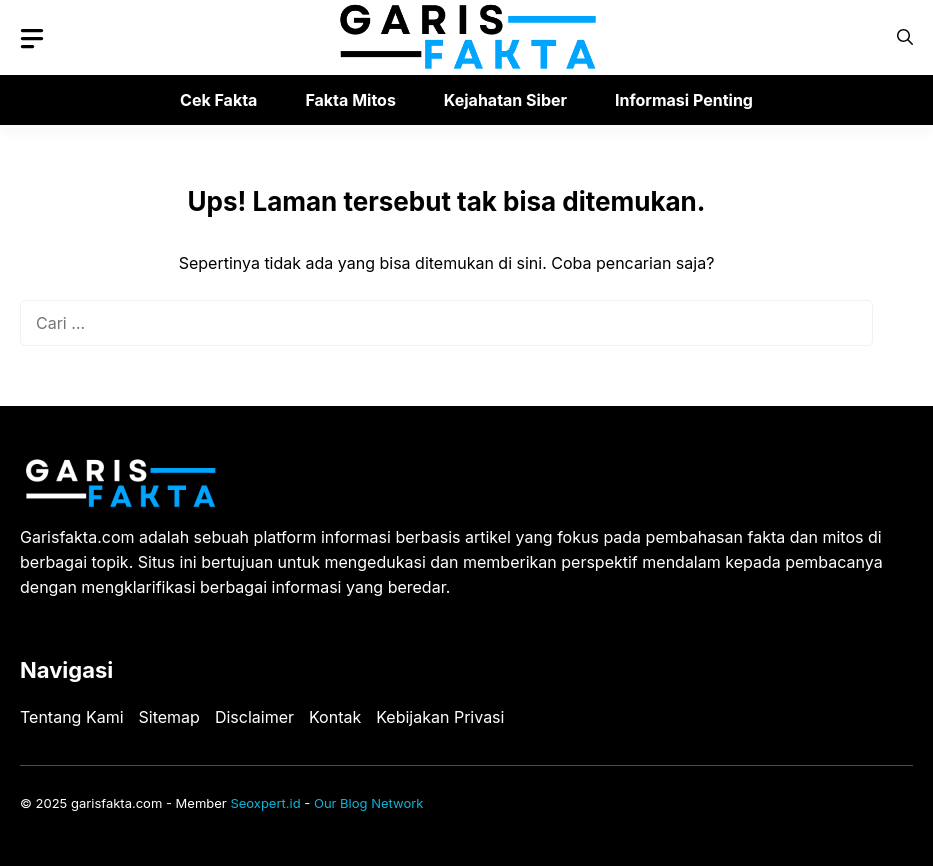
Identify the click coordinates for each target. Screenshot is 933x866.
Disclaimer (254, 717)
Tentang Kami (72, 717)
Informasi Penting (684, 100)
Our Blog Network (369, 803)
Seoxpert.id (265, 803)
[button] (905, 37)
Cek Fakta (218, 100)
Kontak (335, 717)
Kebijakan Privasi (440, 717)
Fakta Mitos (350, 100)
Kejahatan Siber (505, 100)
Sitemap (169, 717)
